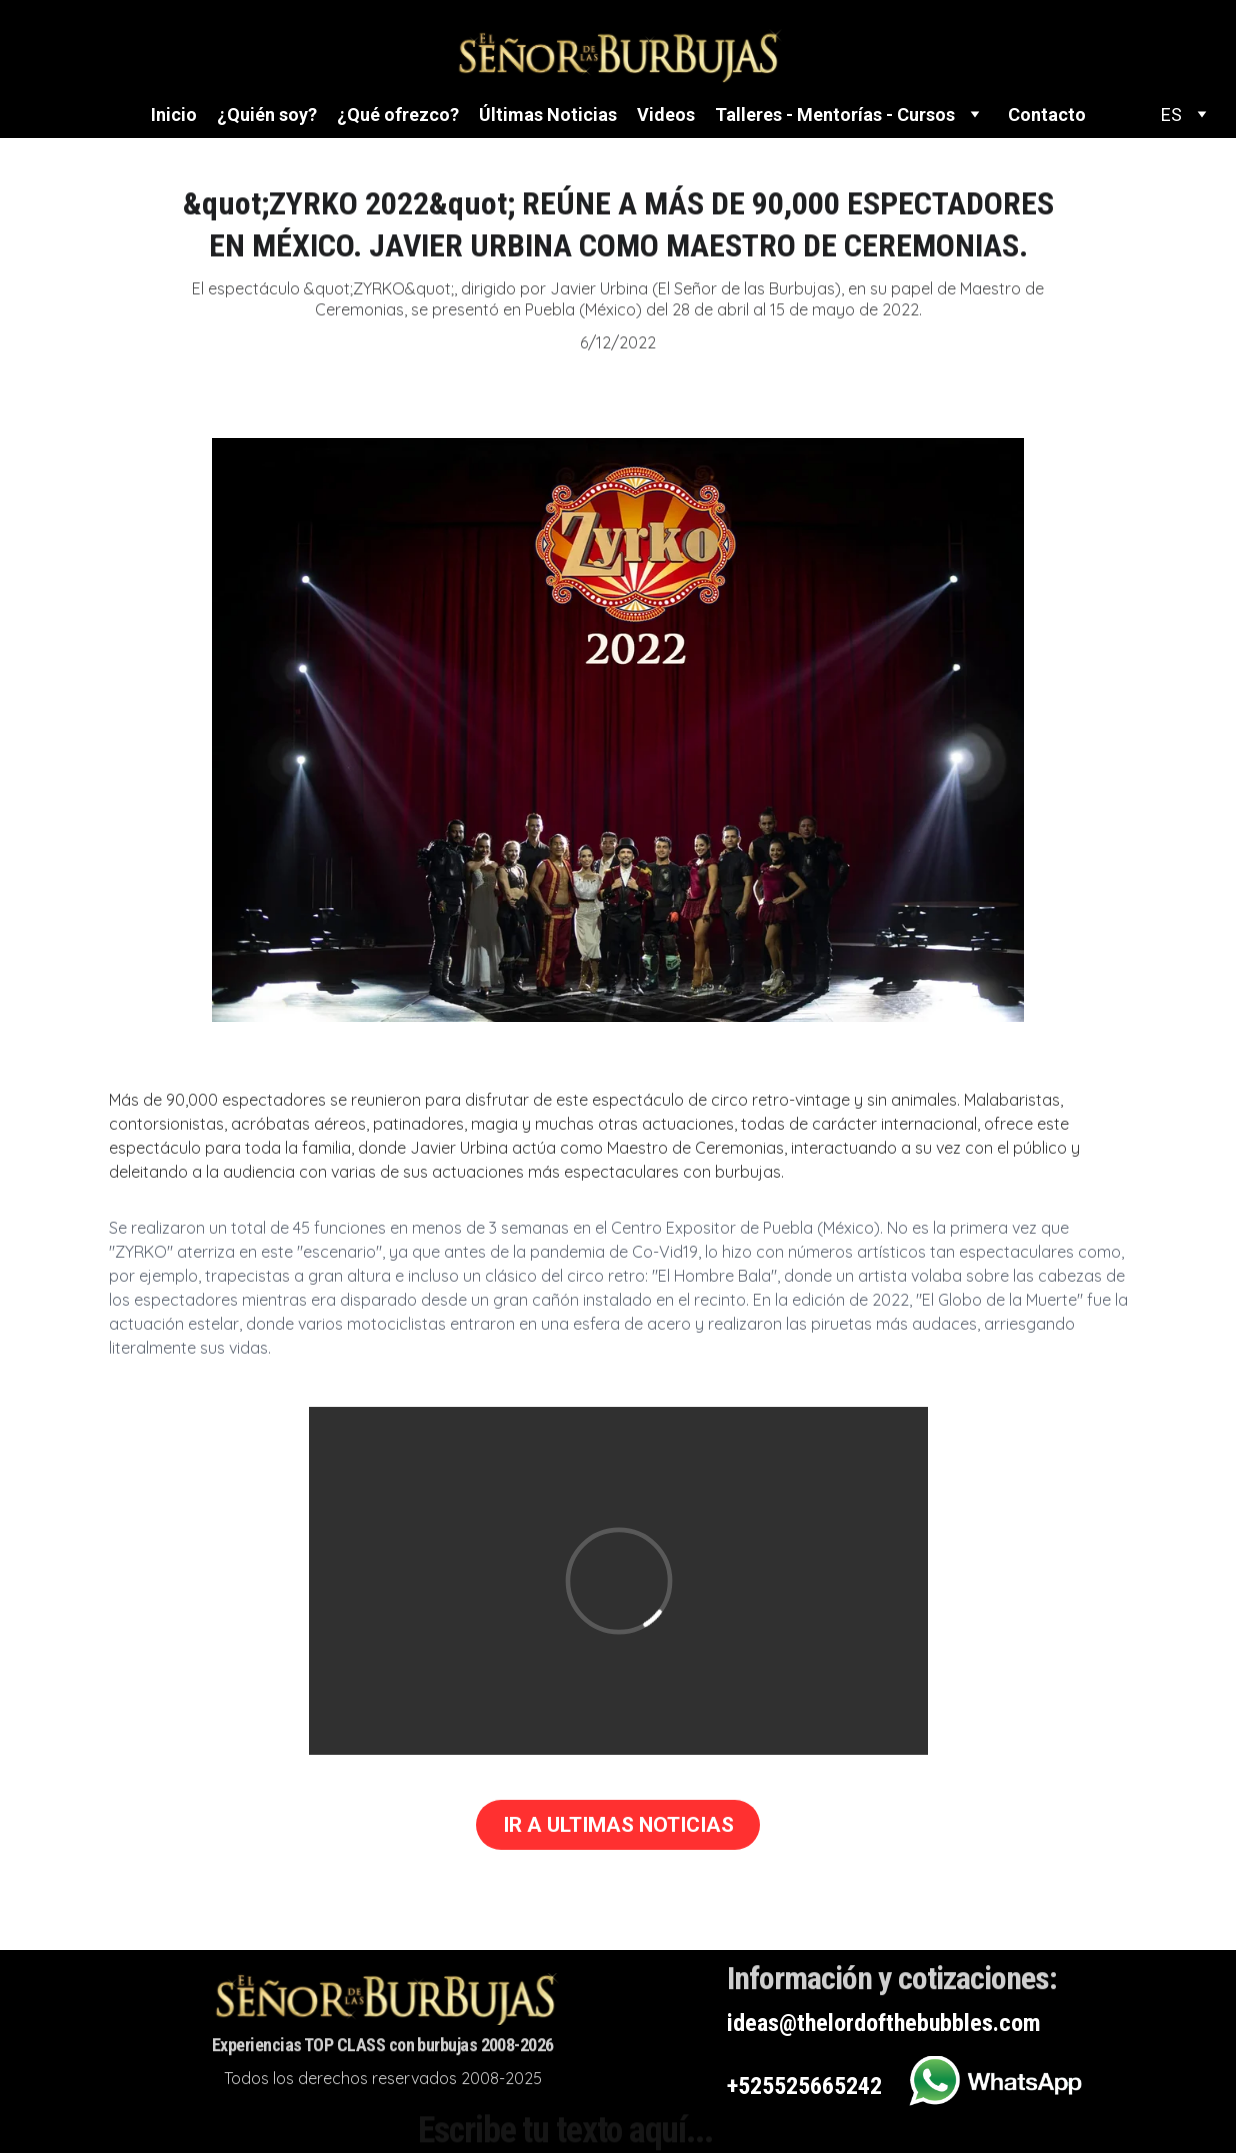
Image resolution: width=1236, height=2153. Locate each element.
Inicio (174, 114)
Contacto (1047, 114)
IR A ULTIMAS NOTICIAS (618, 1828)
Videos (666, 114)
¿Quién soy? (267, 114)
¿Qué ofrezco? (398, 114)
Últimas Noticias (548, 114)
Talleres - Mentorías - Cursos (835, 114)
